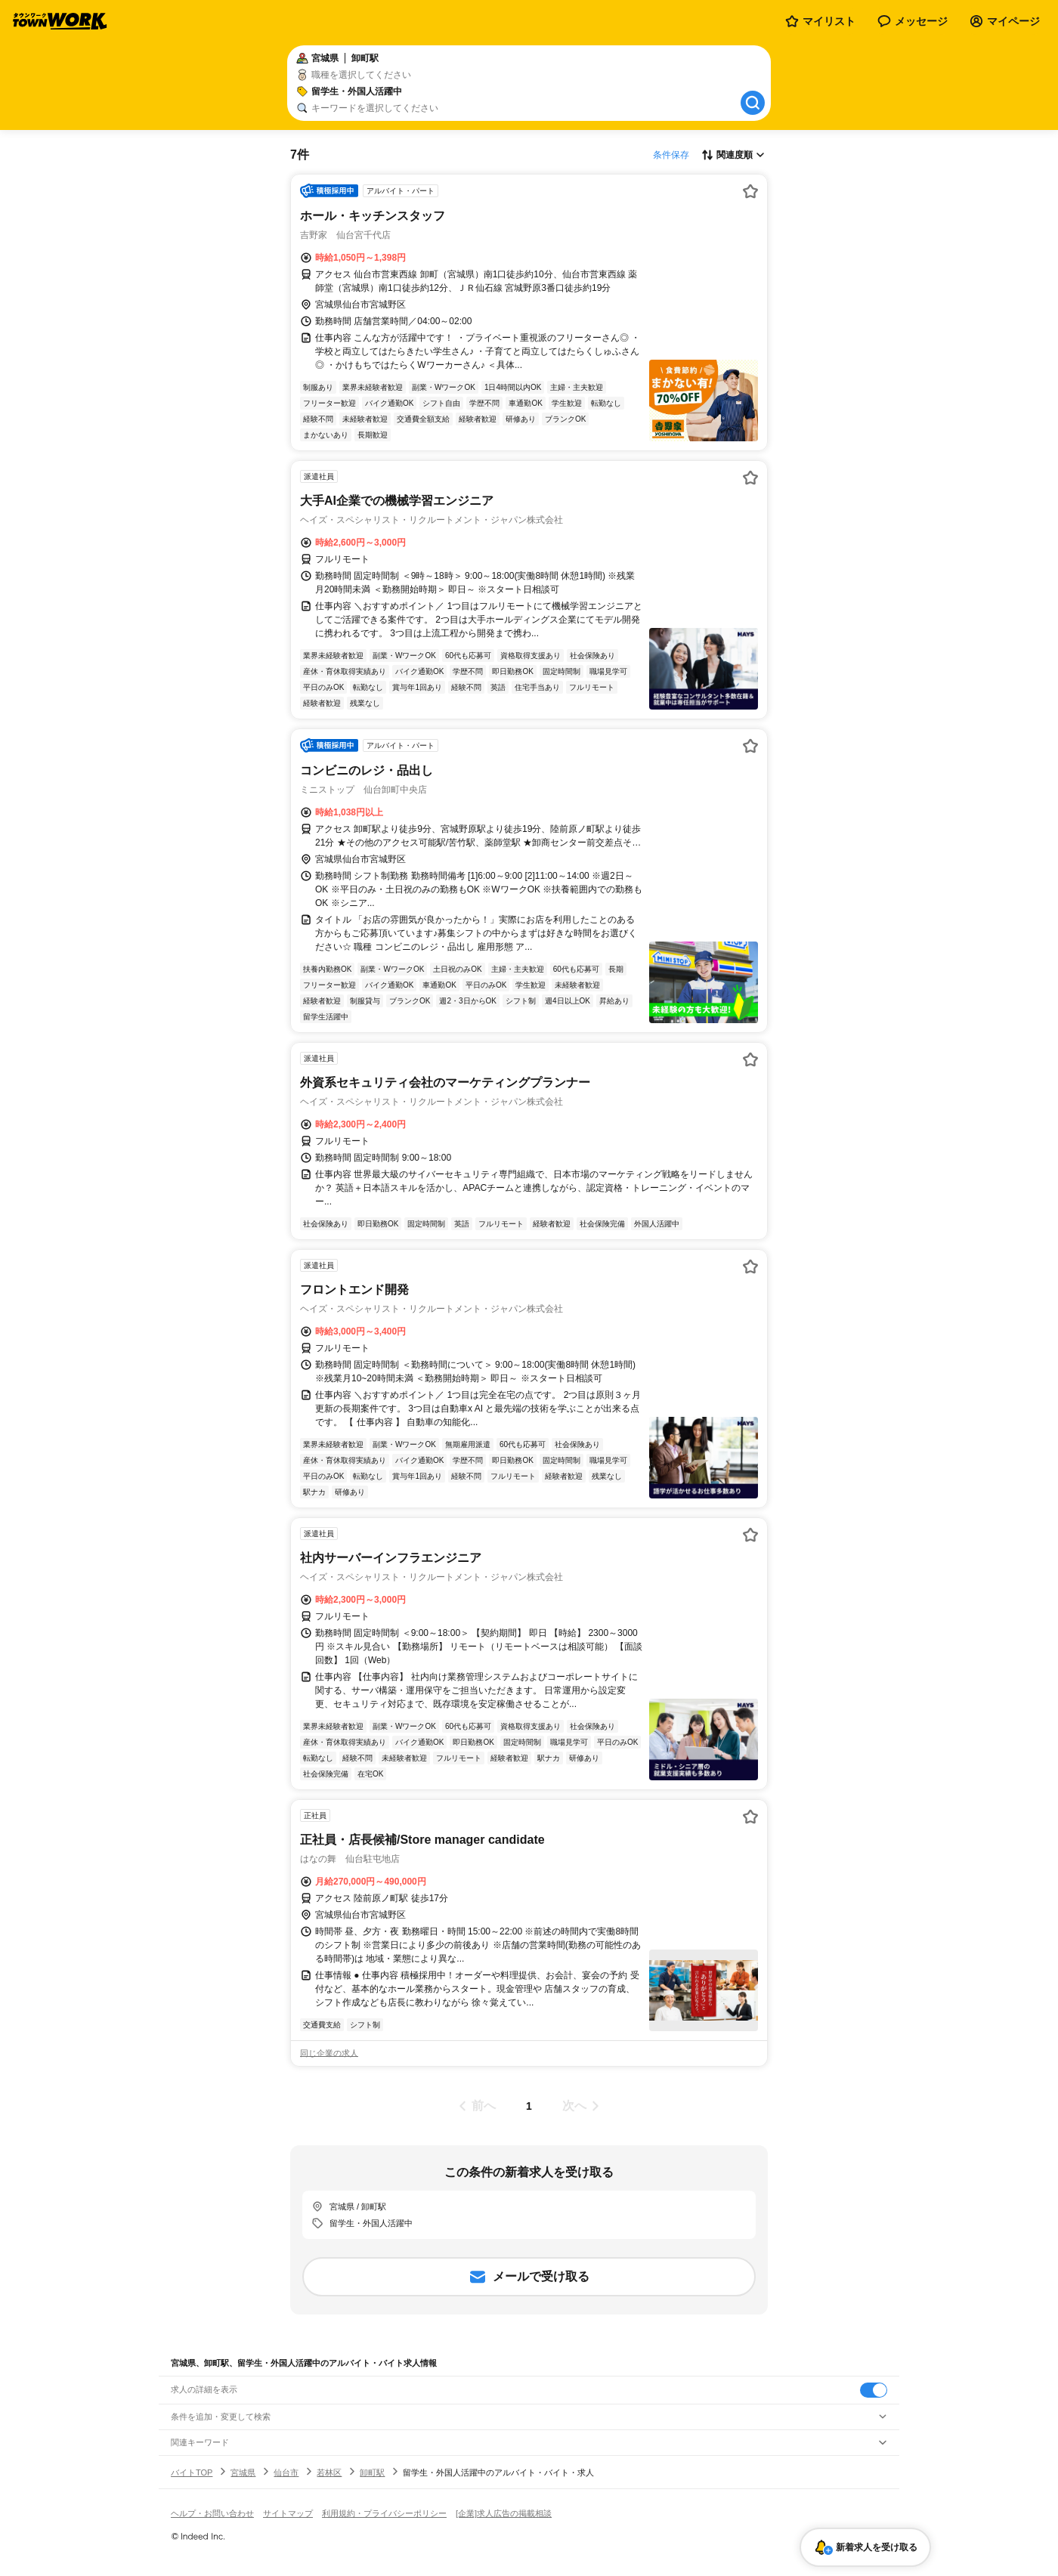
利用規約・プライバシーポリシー (384, 2513)
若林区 (329, 2472)
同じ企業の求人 (329, 2053)
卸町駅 (372, 2472)
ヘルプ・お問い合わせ (212, 2513)
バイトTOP (191, 2472)
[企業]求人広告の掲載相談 (504, 2513)
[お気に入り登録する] (750, 191)
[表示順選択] (733, 155)
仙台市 (286, 2472)
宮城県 (242, 2472)
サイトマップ (288, 2513)
